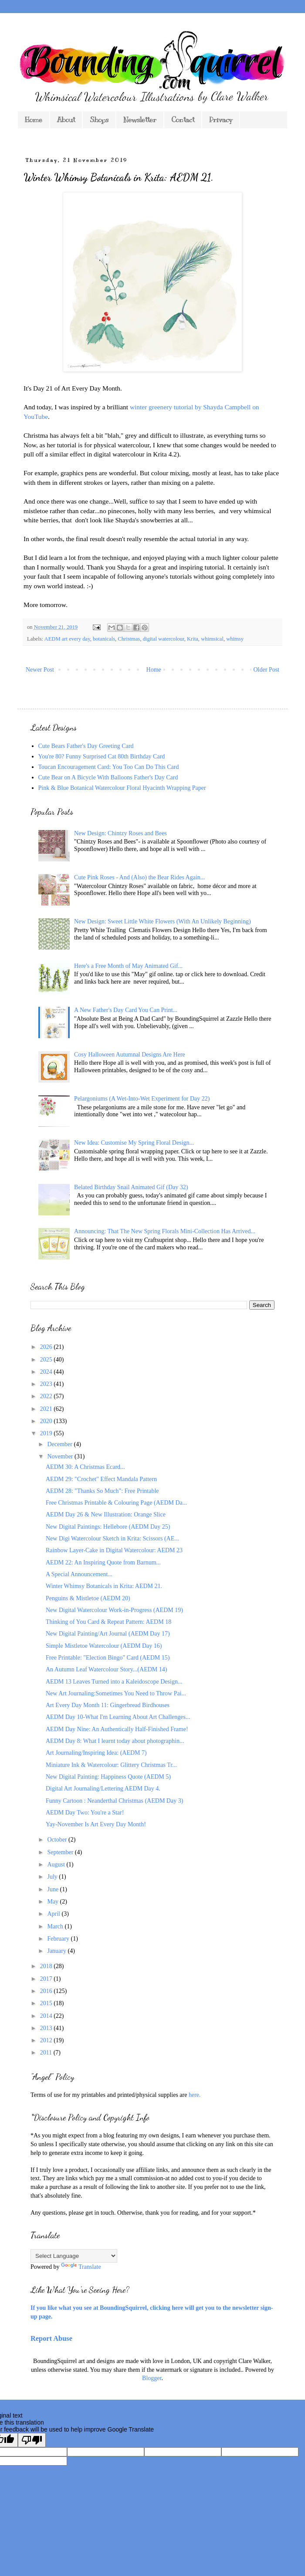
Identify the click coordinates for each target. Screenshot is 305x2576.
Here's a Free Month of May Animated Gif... (128, 966)
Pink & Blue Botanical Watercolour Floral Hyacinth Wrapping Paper (122, 788)
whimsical (212, 639)
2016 (47, 1991)
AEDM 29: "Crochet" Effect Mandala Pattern (101, 1479)
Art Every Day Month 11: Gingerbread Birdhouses (107, 1705)
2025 (47, 1359)
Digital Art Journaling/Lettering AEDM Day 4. (103, 1788)
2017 (47, 1979)
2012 (47, 2040)
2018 (47, 1966)
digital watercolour (163, 639)
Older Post (267, 669)
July (53, 1876)
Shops (99, 120)
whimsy (235, 639)
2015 (47, 2003)
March (55, 1926)
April (54, 1914)
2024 (47, 1372)
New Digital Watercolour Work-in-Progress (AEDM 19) (114, 1610)
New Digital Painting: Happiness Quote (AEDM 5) (108, 1776)
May (53, 1901)
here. (195, 2095)
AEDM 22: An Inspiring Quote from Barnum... (103, 1562)
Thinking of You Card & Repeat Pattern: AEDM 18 (108, 1622)
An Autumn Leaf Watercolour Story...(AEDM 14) (106, 1669)
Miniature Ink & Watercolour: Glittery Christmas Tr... (111, 1765)
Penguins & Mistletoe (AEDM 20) (88, 1598)
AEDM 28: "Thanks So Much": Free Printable (102, 1491)
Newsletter (139, 120)
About (66, 120)
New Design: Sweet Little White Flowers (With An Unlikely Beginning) (162, 921)
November (61, 1456)
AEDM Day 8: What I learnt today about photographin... (115, 1741)
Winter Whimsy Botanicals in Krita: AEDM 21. (104, 1586)
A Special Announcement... (79, 1574)
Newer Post (40, 669)
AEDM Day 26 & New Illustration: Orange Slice (106, 1514)
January (57, 1951)
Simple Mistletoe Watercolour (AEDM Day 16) (104, 1646)
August (56, 1864)
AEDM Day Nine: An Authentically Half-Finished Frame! (117, 1729)
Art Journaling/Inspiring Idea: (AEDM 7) (96, 1752)
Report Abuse (51, 2338)
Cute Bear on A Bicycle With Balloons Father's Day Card (108, 777)
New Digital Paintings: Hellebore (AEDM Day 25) (108, 1526)
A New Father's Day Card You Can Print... (125, 1010)
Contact (182, 120)
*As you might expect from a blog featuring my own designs (104, 2135)
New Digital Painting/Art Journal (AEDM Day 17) (108, 1633)
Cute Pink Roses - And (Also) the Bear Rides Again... (139, 877)
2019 (47, 1433)
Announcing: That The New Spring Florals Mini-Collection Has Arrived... (164, 1231)
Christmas (129, 639)
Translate (81, 2267)
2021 (47, 1409)
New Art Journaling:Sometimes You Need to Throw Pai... (116, 1693)
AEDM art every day (67, 639)
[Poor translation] (32, 2440)
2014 (47, 2016)
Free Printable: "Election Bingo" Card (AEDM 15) (107, 1657)
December (60, 1444)
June (53, 1889)
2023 (47, 1384)
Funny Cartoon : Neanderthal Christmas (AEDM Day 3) (114, 1800)
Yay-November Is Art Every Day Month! (96, 1824)
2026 (47, 1347)
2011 (47, 2052)
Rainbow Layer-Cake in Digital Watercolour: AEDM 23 (114, 1550)
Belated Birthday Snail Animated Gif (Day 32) (131, 1187)
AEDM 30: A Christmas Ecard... (85, 1467)
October (57, 1839)
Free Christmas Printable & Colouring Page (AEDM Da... (116, 1502)
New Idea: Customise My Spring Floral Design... (134, 1142)
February (59, 1938)
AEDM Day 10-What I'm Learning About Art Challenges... (118, 1717)
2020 (47, 1421)
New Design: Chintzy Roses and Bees (120, 833)
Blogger (151, 2378)
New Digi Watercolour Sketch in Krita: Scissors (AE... (112, 1538)
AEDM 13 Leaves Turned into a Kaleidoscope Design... (114, 1681)
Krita (192, 639)
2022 (47, 1396)
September (61, 1852)
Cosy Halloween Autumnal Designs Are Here (129, 1054)
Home (33, 120)
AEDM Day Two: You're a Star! (85, 1812)
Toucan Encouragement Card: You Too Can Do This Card (108, 767)
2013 (47, 2028)
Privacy (220, 120)
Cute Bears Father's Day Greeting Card (86, 746)
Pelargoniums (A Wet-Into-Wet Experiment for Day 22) (142, 1098)
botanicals (104, 639)
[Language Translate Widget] (73, 2256)
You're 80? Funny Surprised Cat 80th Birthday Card (101, 756)
